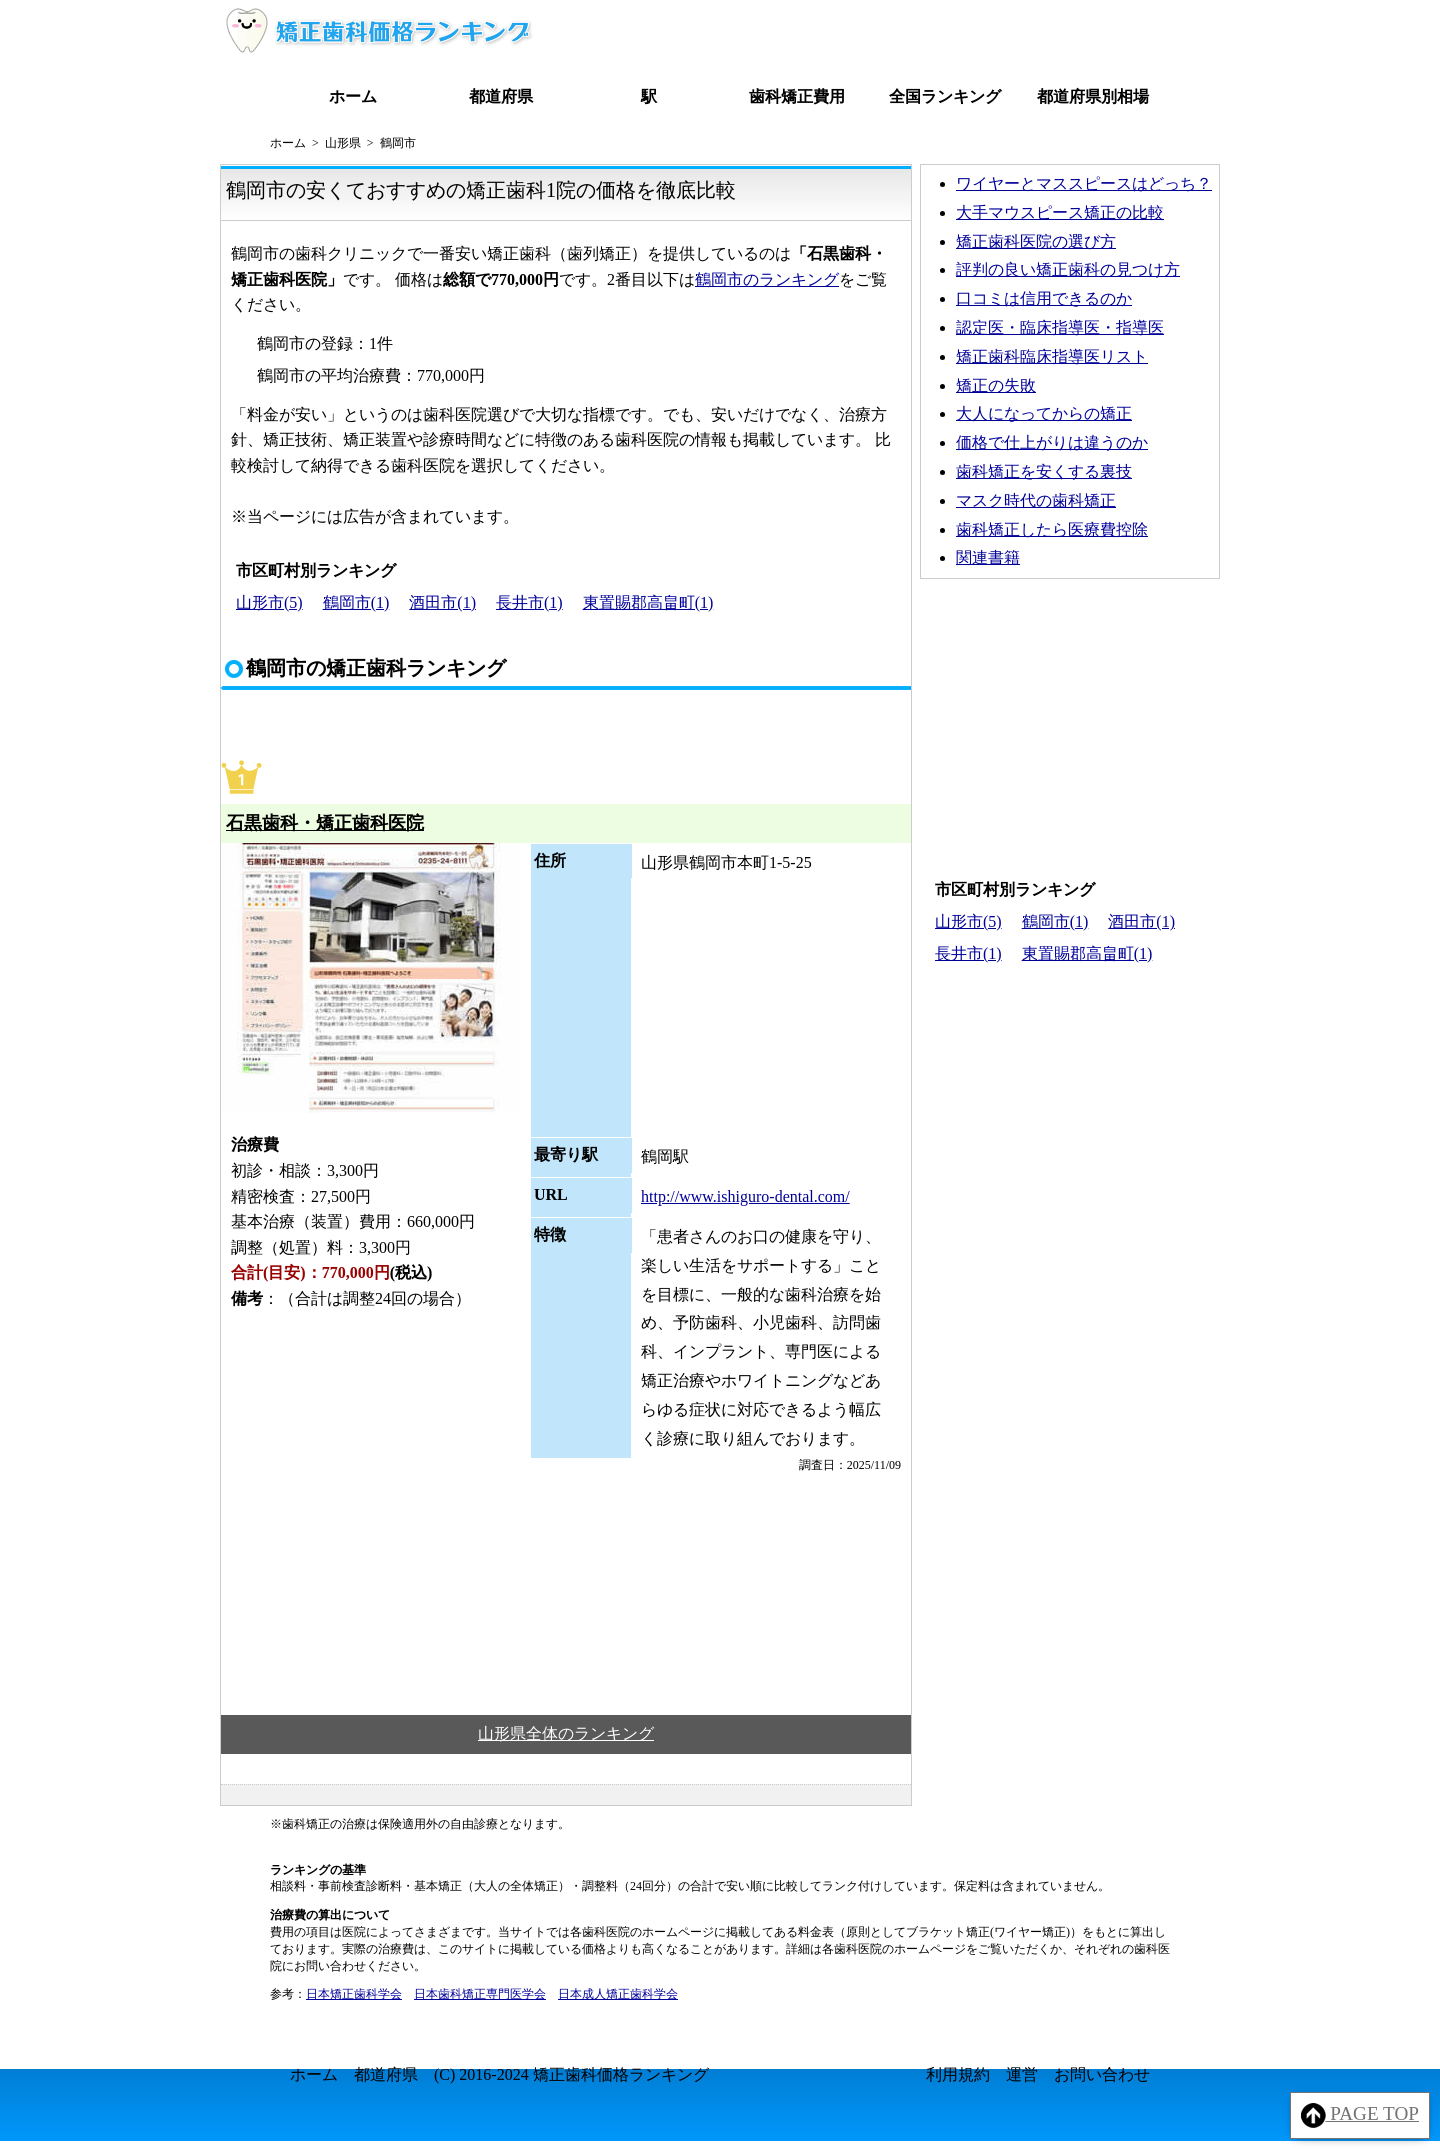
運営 (1022, 2074)
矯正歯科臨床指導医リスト (1052, 356)
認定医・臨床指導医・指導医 (1060, 327)
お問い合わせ (1102, 2074)
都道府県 (501, 96)
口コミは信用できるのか (1044, 298)
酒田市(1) (442, 602)
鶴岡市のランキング (767, 279)
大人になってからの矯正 (1044, 413)
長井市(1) (529, 602)
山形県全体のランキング (566, 1733)
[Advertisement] (1070, 724)
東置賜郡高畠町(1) (648, 602)
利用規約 (958, 2074)
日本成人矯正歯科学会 (618, 1994)
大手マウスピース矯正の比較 (1060, 212)
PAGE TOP (1360, 2115)
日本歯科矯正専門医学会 (480, 1994)
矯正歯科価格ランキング (621, 2074)
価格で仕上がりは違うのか (1052, 442)
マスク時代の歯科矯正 (1036, 500)
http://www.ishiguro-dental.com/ (745, 1196)
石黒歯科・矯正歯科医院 (325, 823)
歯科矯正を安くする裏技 (1044, 471)
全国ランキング (945, 96)
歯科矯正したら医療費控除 (1052, 529)
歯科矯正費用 (797, 96)
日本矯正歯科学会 (354, 1994)
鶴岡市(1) (356, 602)
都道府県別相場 (1093, 96)
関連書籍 (988, 557)
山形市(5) (269, 602)
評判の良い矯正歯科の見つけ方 (1068, 269)
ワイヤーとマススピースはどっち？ (1084, 183)
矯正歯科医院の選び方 (1036, 241)
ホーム (353, 96)
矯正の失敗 (996, 385)
